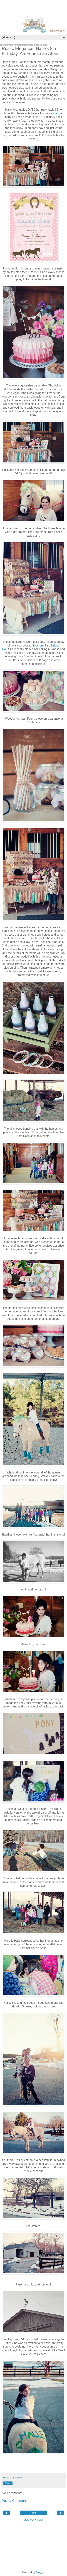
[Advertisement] (33, 9)
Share (8, 2483)
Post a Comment (14, 2501)
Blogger (40, 2572)
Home (33, 2513)
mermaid (58, 113)
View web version (34, 2519)
